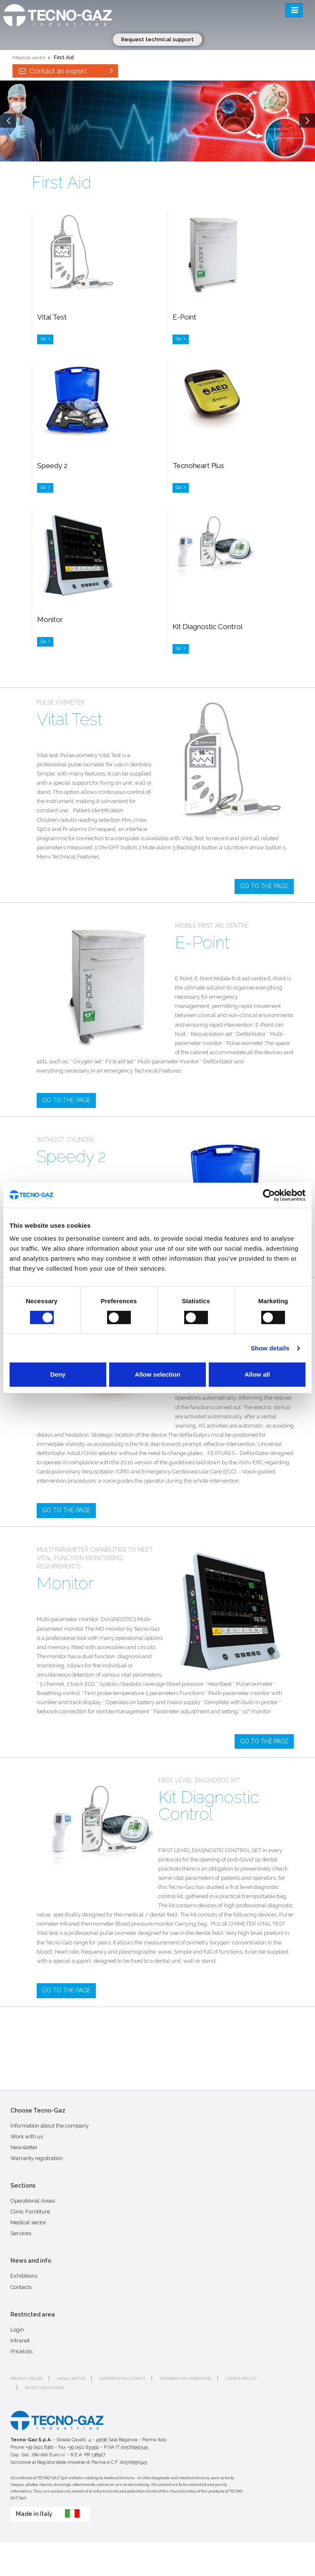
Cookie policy (241, 2378)
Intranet (20, 2340)
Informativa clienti (122, 2378)
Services (20, 2233)
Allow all (257, 1374)
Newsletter (24, 2147)
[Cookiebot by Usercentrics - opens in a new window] (268, 1195)
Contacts (21, 2287)
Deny (57, 1374)
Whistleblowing (44, 2387)
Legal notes (71, 2378)
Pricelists (21, 2351)
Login (17, 2330)
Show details (270, 1348)
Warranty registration (36, 2158)
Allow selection (157, 1374)
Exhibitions (24, 2276)
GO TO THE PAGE (264, 886)
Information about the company (49, 2126)
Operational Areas (32, 2201)
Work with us (26, 2136)
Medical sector (28, 57)
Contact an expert (65, 70)
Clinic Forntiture (30, 2211)
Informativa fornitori (185, 2378)
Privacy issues (26, 2378)
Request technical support (157, 39)
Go (45, 339)
